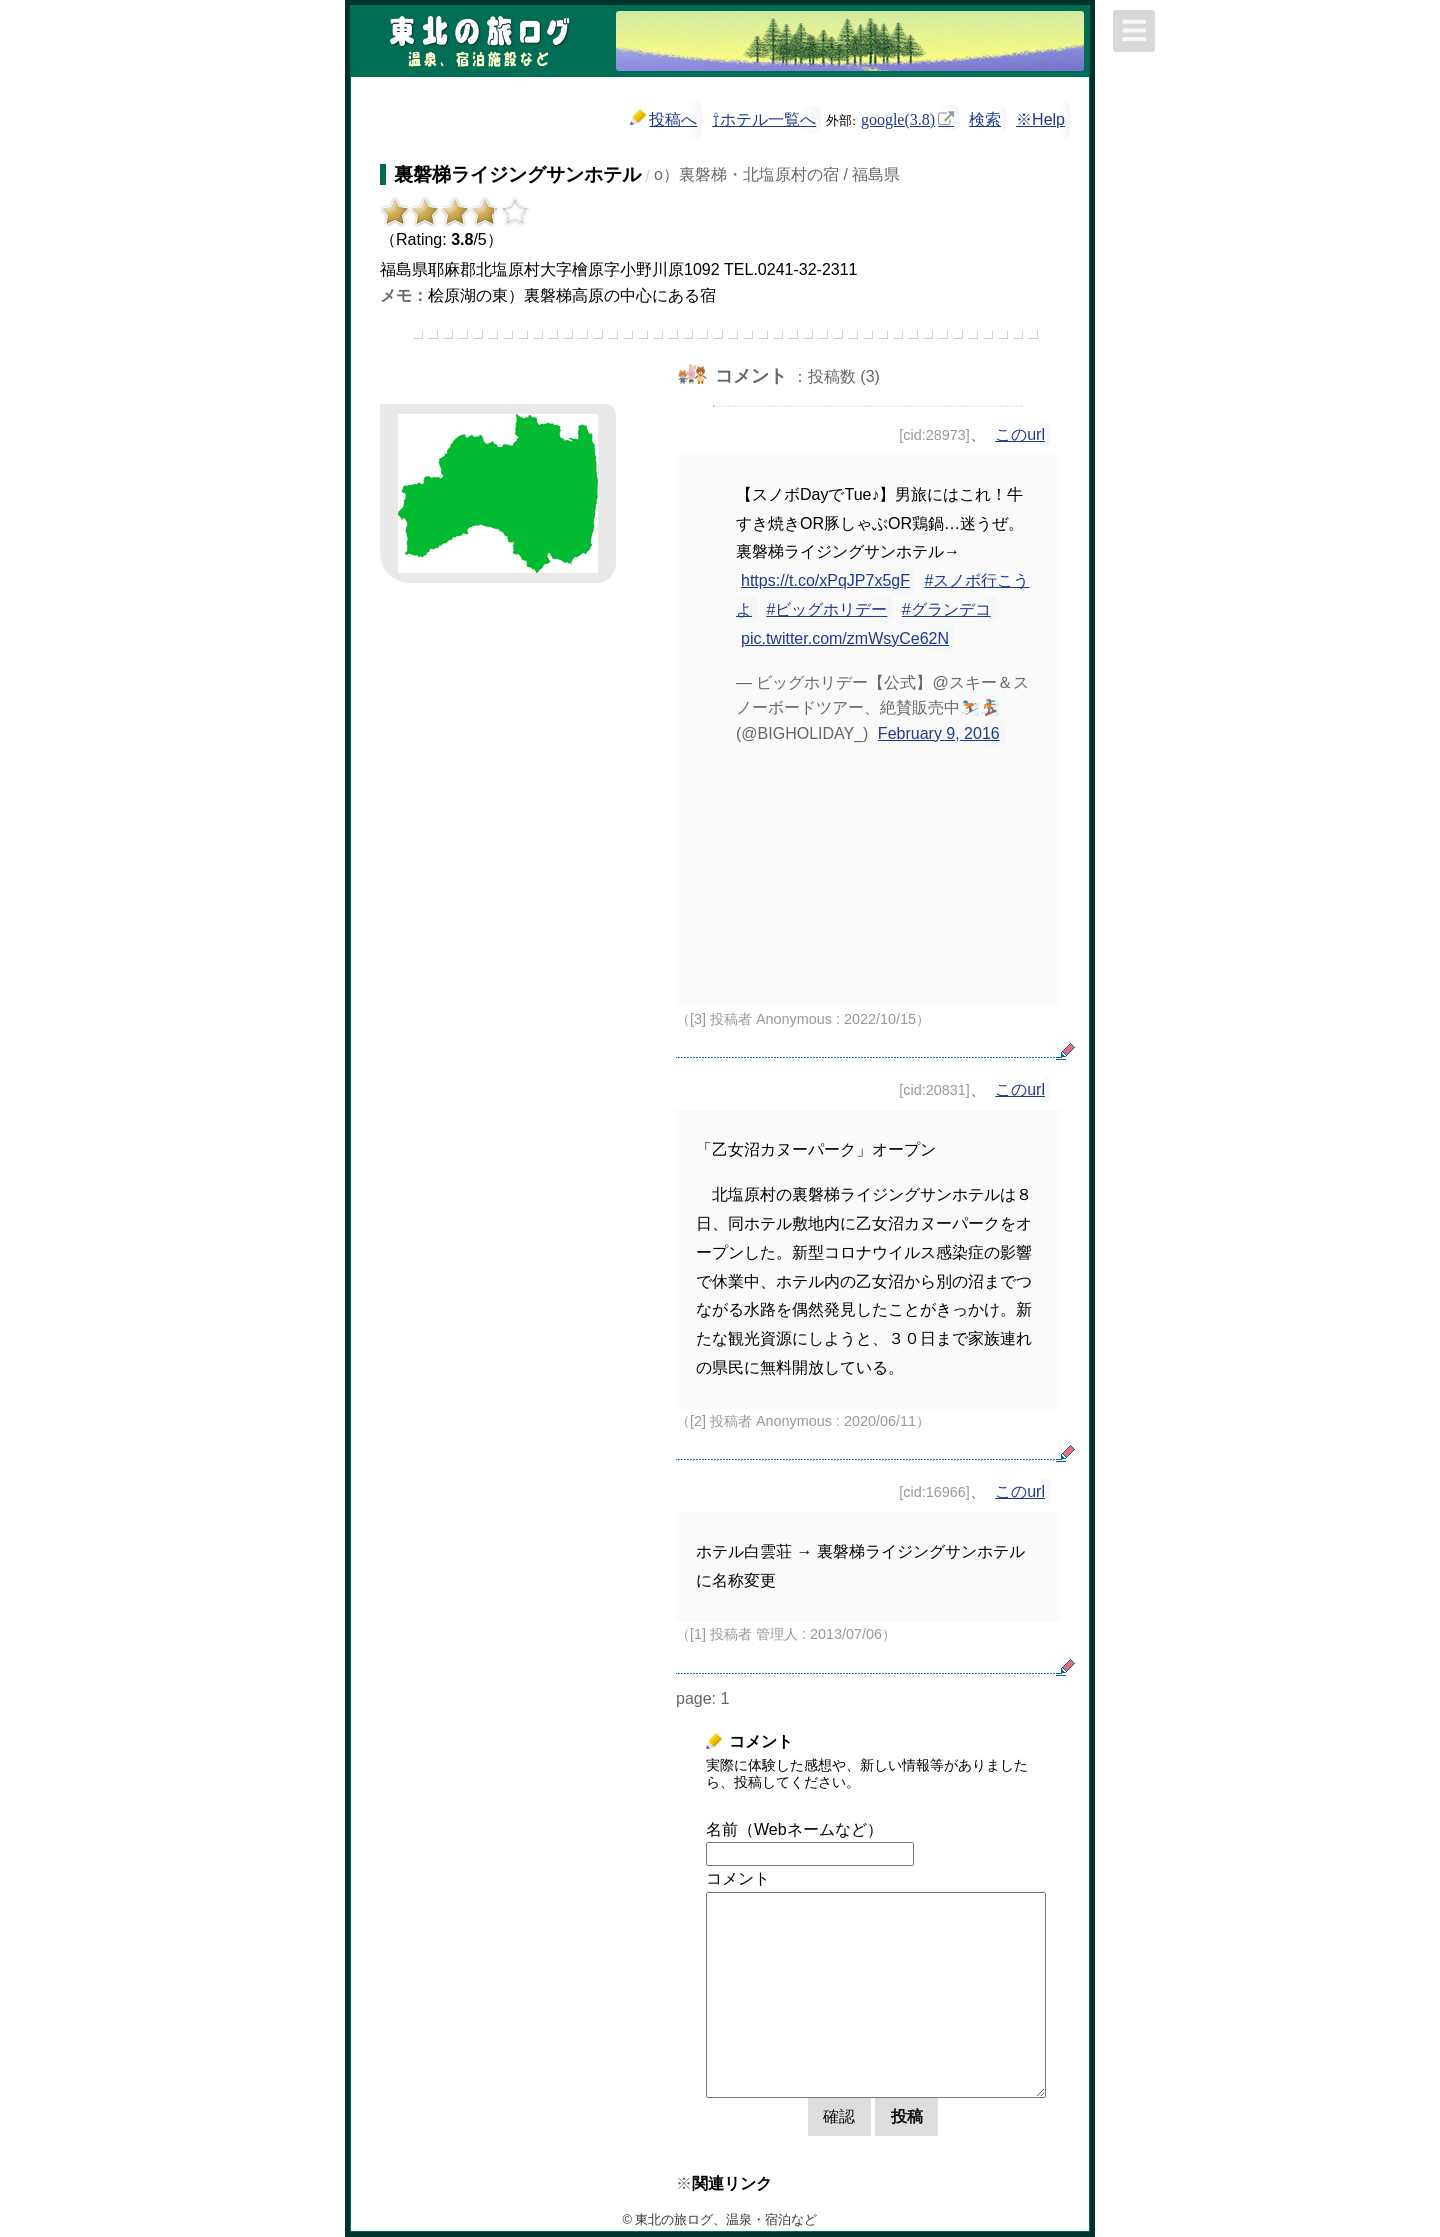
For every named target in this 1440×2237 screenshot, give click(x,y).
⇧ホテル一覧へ (764, 119)
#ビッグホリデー (826, 609)
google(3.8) (898, 118)
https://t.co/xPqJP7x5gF (825, 580)
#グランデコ (946, 609)
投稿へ (663, 118)
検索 (985, 119)
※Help (1040, 119)
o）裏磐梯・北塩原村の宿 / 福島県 (777, 174)
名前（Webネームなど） (794, 1829)
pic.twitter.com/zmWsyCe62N (845, 638)
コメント (738, 1878)
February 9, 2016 (939, 733)
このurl (1020, 434)
